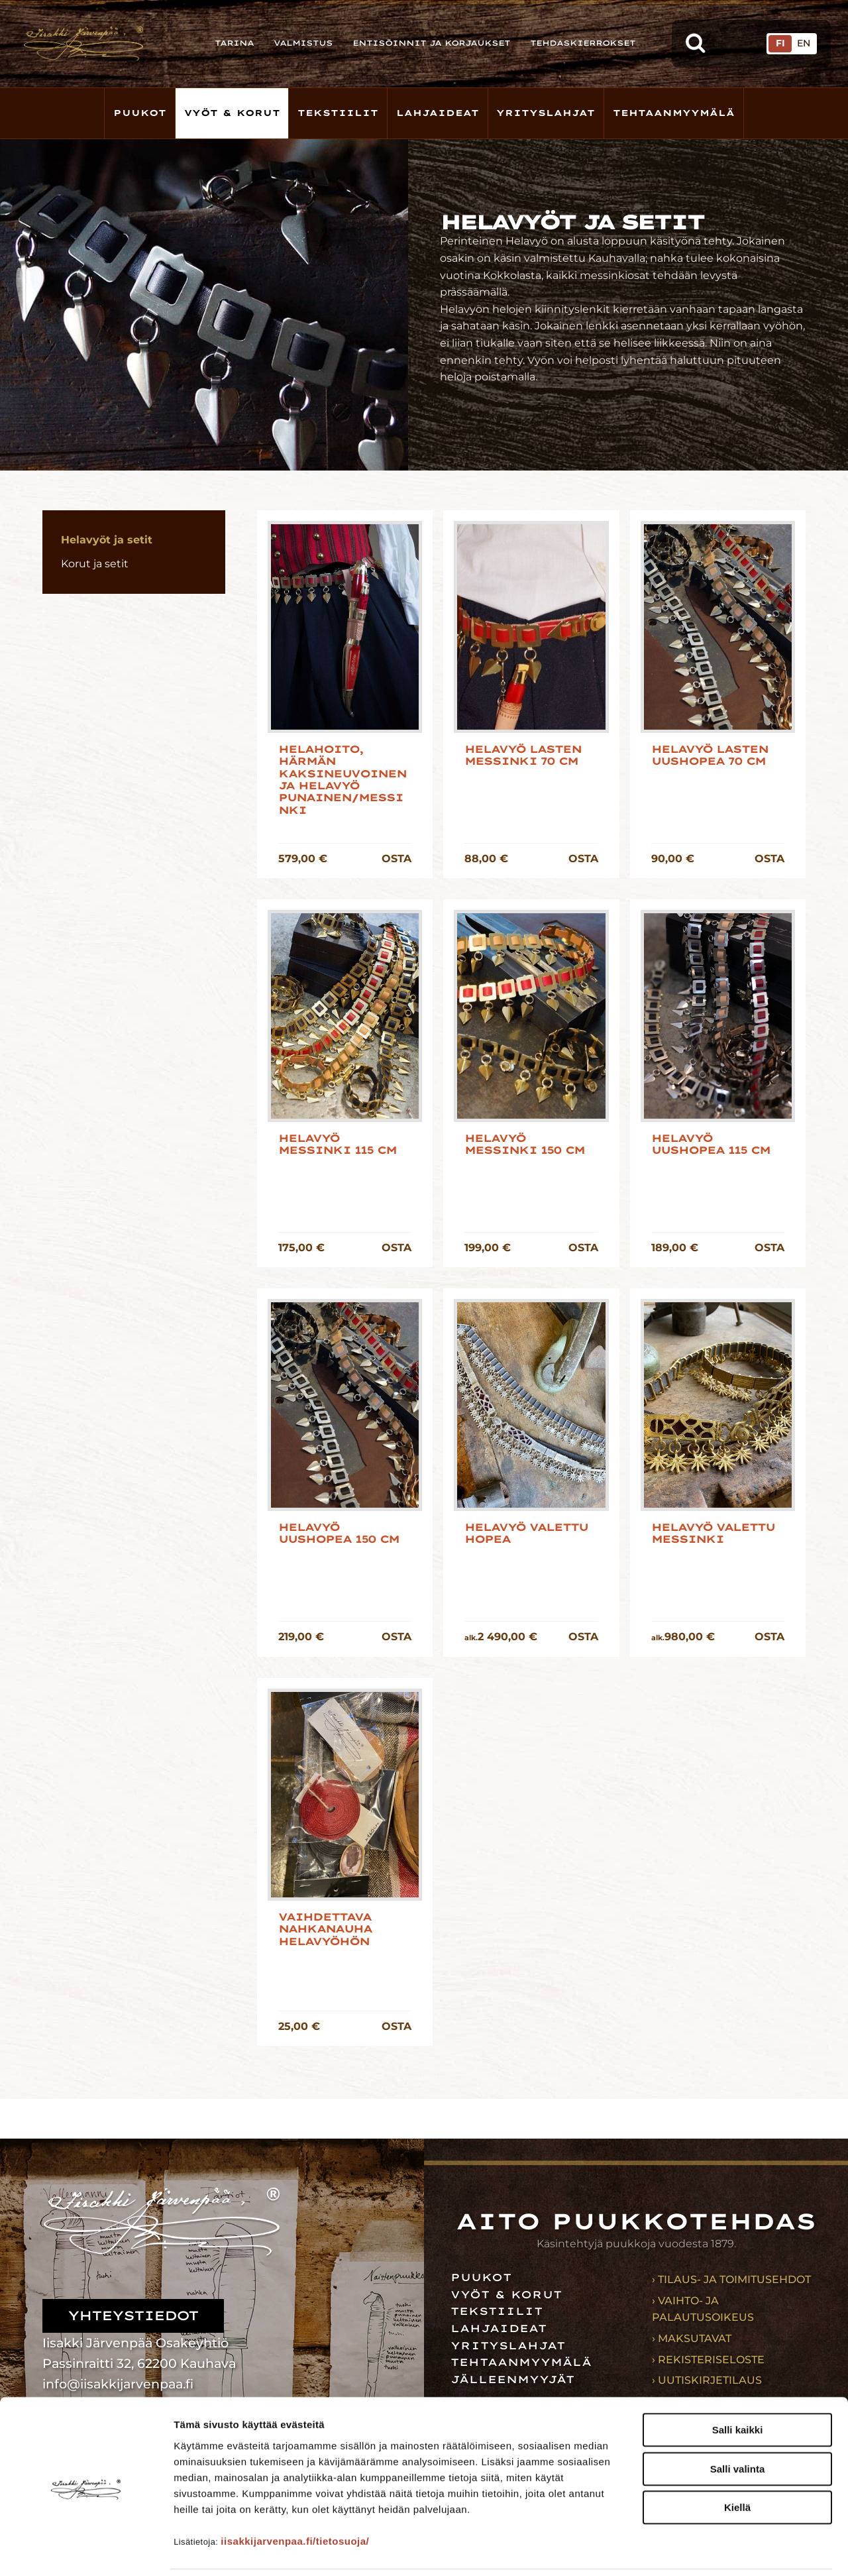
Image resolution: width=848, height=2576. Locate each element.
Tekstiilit (337, 112)
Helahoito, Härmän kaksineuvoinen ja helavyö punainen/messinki (342, 780)
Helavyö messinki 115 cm (337, 1144)
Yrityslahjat (545, 112)
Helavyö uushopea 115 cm (710, 1144)
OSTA (396, 858)
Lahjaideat (437, 112)
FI (780, 43)
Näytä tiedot (708, 2549)
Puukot (139, 112)
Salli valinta (737, 2424)
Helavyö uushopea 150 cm (338, 1533)
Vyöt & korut (232, 112)
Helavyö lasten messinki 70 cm (522, 755)
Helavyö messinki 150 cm (524, 1144)
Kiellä (737, 2462)
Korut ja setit (95, 563)
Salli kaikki (737, 2384)
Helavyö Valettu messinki (712, 1533)
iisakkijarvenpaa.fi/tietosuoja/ (295, 2495)
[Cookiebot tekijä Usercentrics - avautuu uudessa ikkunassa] (86, 2550)
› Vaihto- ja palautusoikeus (703, 2309)
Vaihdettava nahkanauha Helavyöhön (325, 1929)
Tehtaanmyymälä (674, 112)
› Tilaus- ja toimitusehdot (731, 2279)
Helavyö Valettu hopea (526, 1533)
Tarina (234, 43)
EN (803, 43)
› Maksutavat (691, 2338)
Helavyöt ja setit (106, 539)
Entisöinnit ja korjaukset (431, 43)
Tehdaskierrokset (582, 43)
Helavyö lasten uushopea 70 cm (709, 755)
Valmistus (303, 43)
